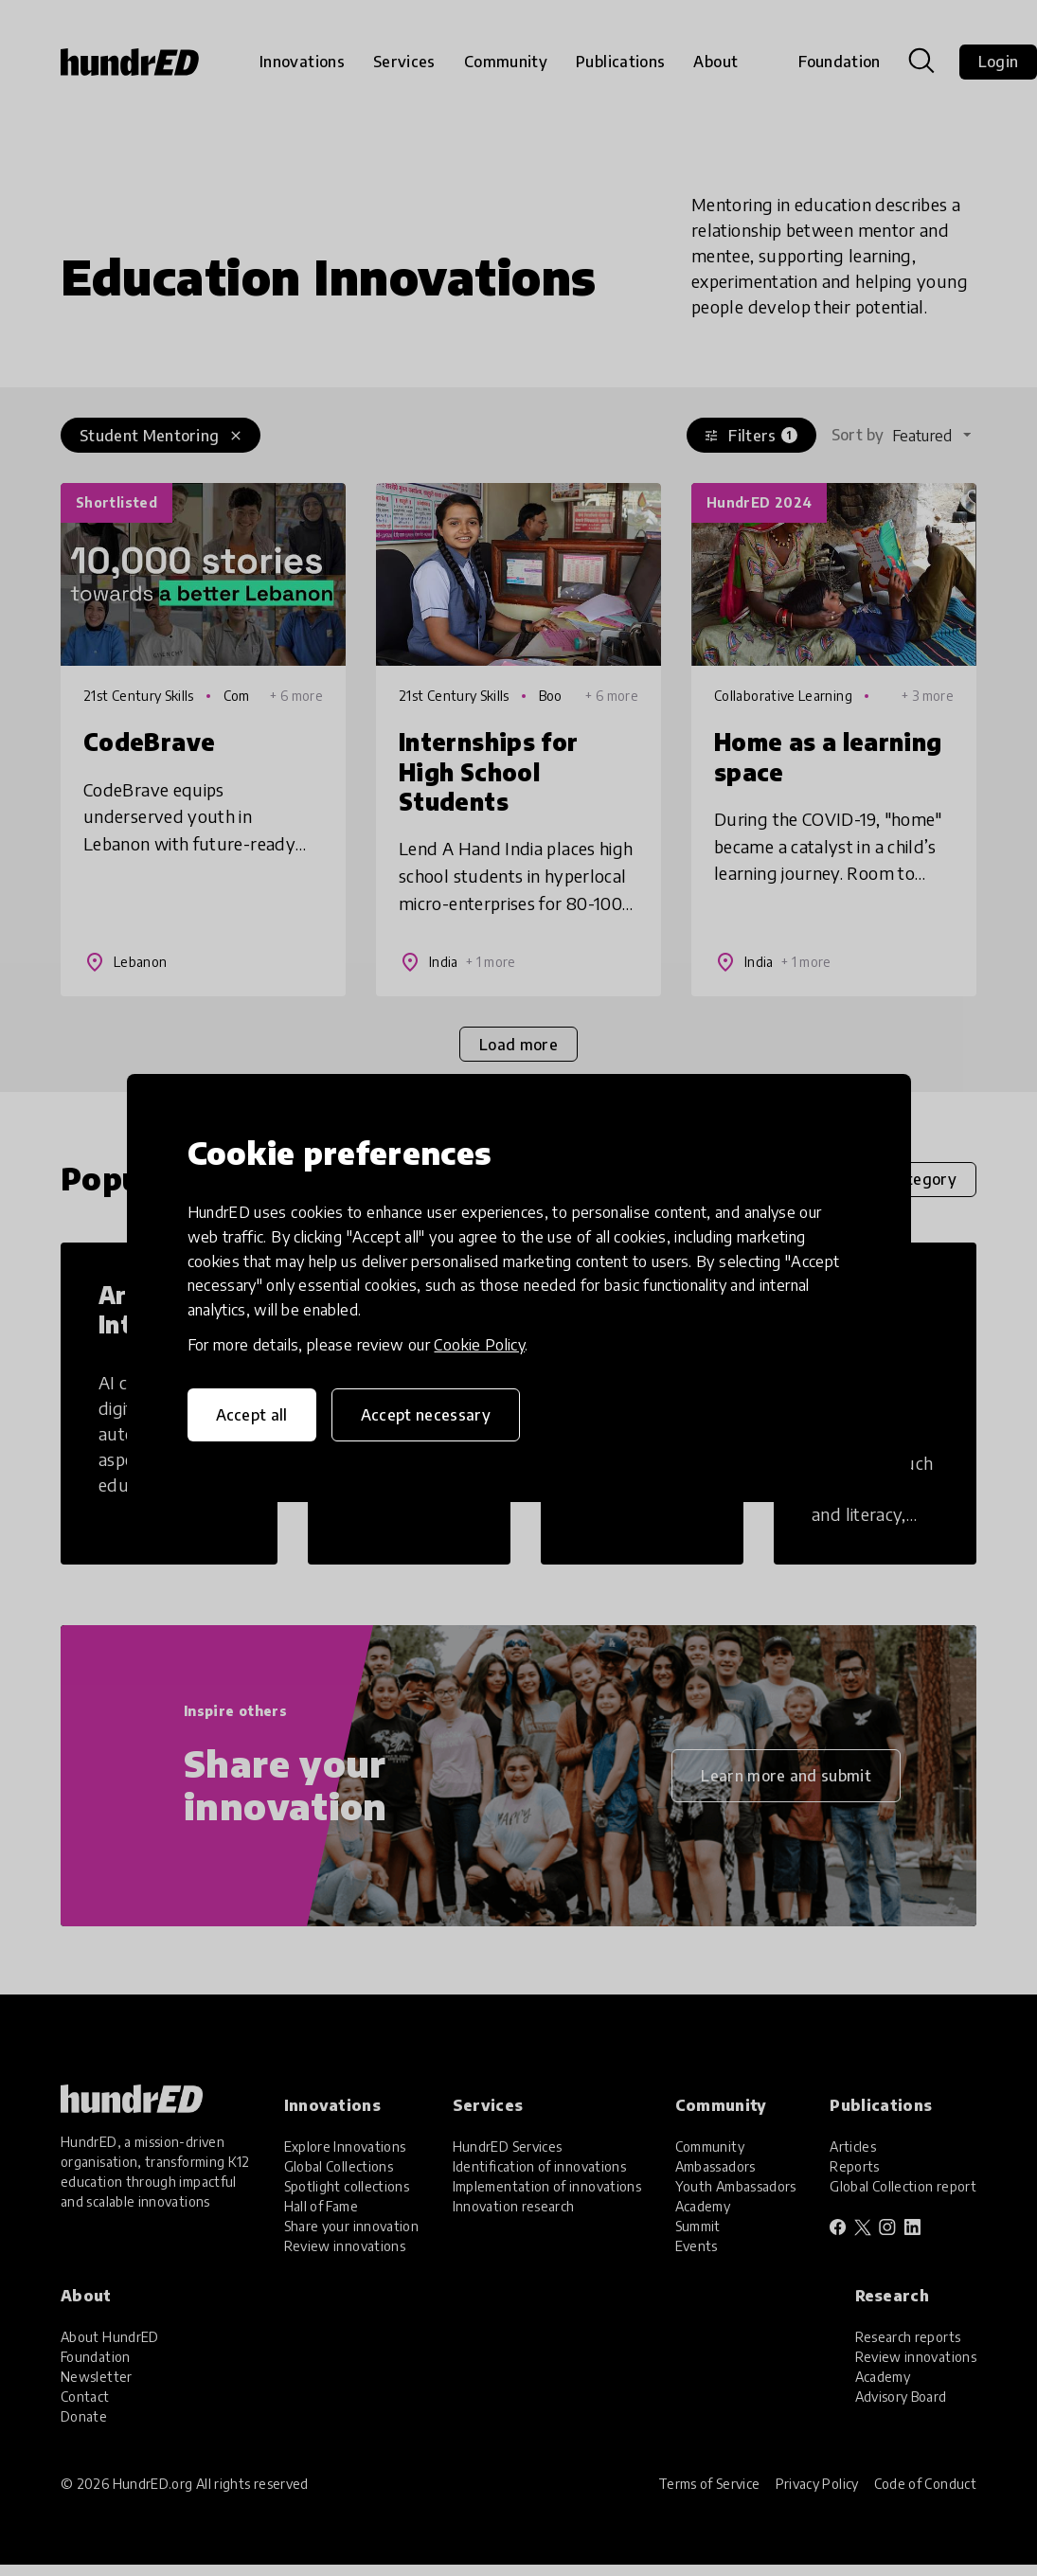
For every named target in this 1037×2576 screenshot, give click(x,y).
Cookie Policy (479, 1344)
